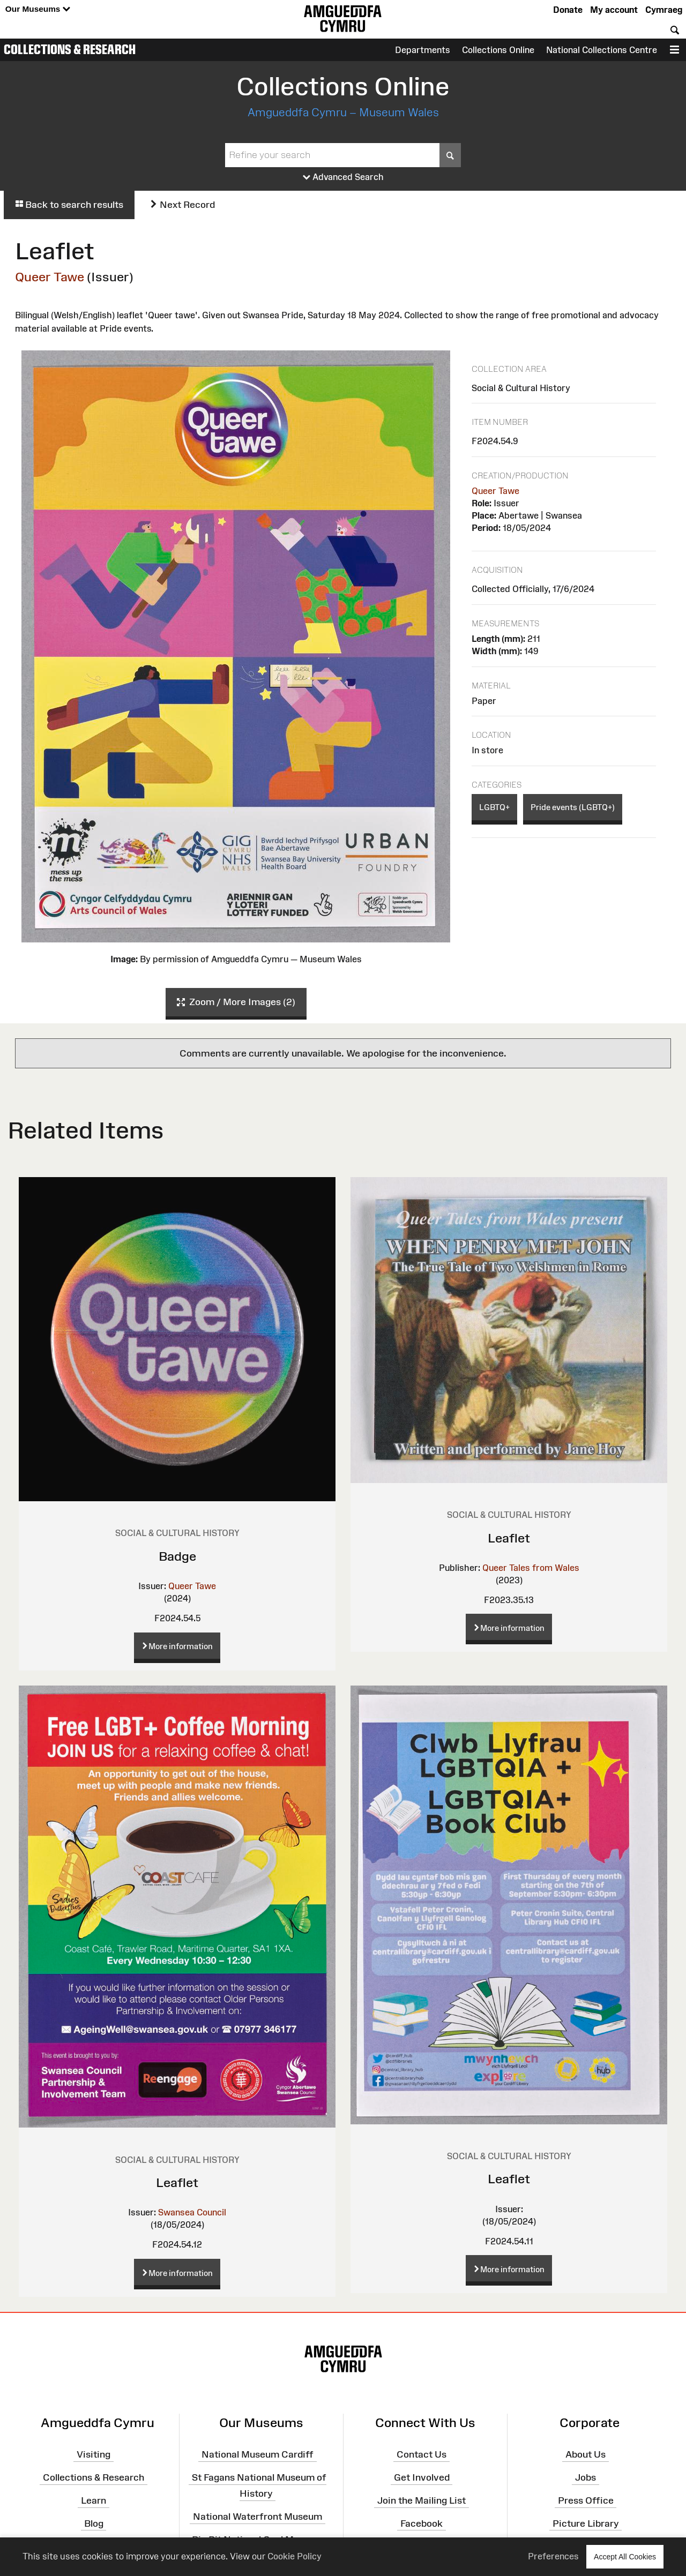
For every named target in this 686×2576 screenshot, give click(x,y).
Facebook (421, 2523)
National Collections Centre (601, 50)
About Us (585, 2454)
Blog (93, 2523)
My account (614, 9)
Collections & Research (70, 49)
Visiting (93, 2454)
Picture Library (586, 2523)
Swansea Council (192, 2212)
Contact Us (421, 2454)
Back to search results (69, 204)
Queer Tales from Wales (530, 1567)
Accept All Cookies (625, 2556)
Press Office (586, 2500)
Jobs (585, 2477)
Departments (422, 50)
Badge (177, 1556)
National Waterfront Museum (257, 2516)
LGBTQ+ (494, 807)
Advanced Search (343, 177)
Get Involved (422, 2477)
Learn (93, 2500)
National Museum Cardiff (258, 2454)
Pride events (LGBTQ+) (573, 807)
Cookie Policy (294, 2556)
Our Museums (37, 9)
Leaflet (509, 1538)
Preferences (553, 2556)
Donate (568, 9)
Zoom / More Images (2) (236, 1002)
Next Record (182, 204)
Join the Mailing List (421, 2500)
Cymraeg (663, 9)
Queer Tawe (49, 276)
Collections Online (498, 50)
